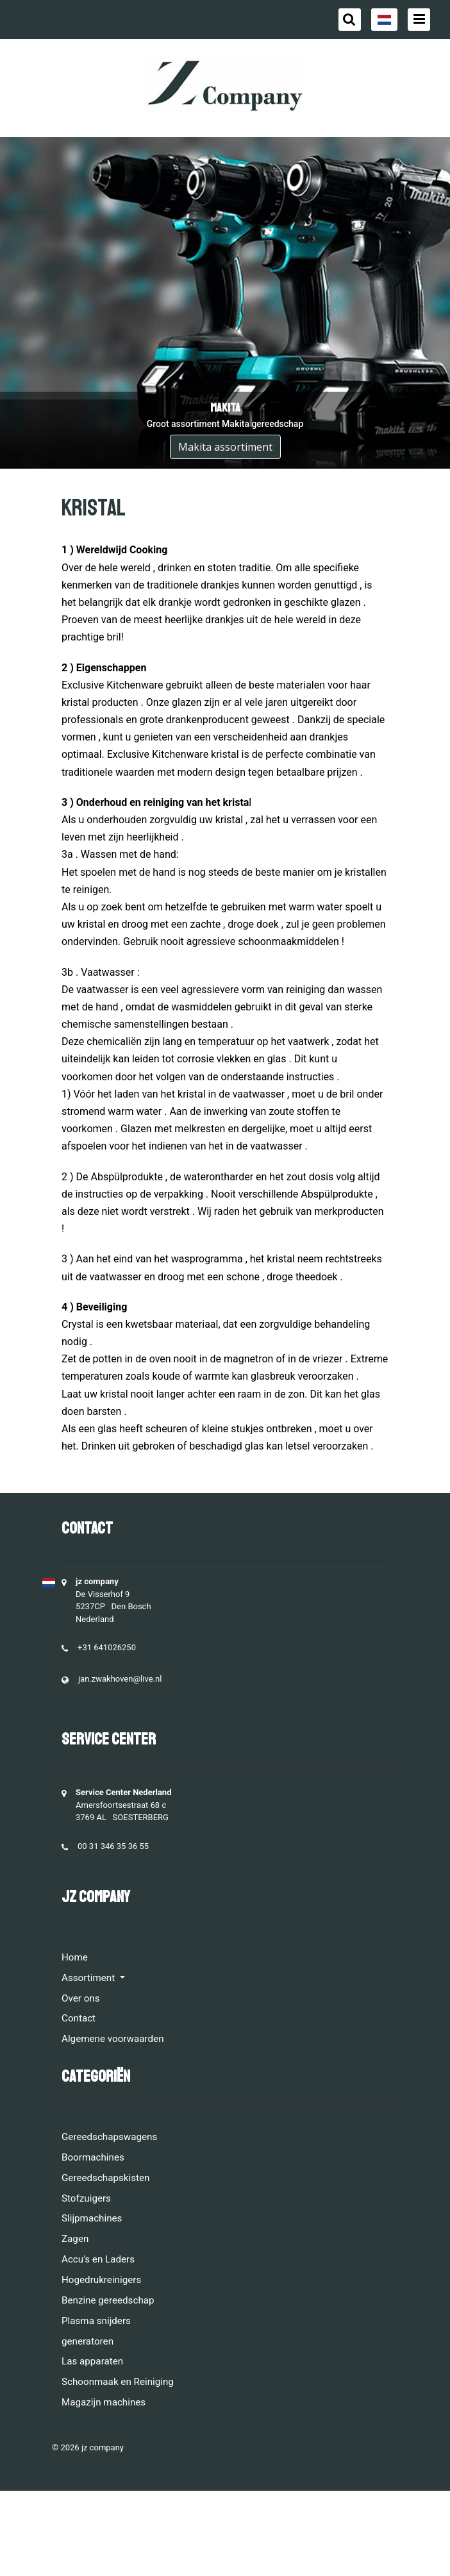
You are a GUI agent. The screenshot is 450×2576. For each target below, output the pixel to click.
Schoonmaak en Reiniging (118, 2382)
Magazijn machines (104, 2402)
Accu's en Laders (98, 2259)
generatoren (87, 2341)
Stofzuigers (86, 2198)
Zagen (75, 2239)
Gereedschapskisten (106, 2178)
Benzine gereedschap (108, 2300)
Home (75, 1957)
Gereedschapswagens (109, 2137)
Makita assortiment (225, 447)
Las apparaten (92, 2361)
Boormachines (93, 2157)
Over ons (81, 1998)
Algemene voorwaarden (113, 2039)
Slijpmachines (92, 2218)
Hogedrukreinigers (101, 2280)
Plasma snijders (96, 2321)
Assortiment (89, 1978)
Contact (79, 2018)
